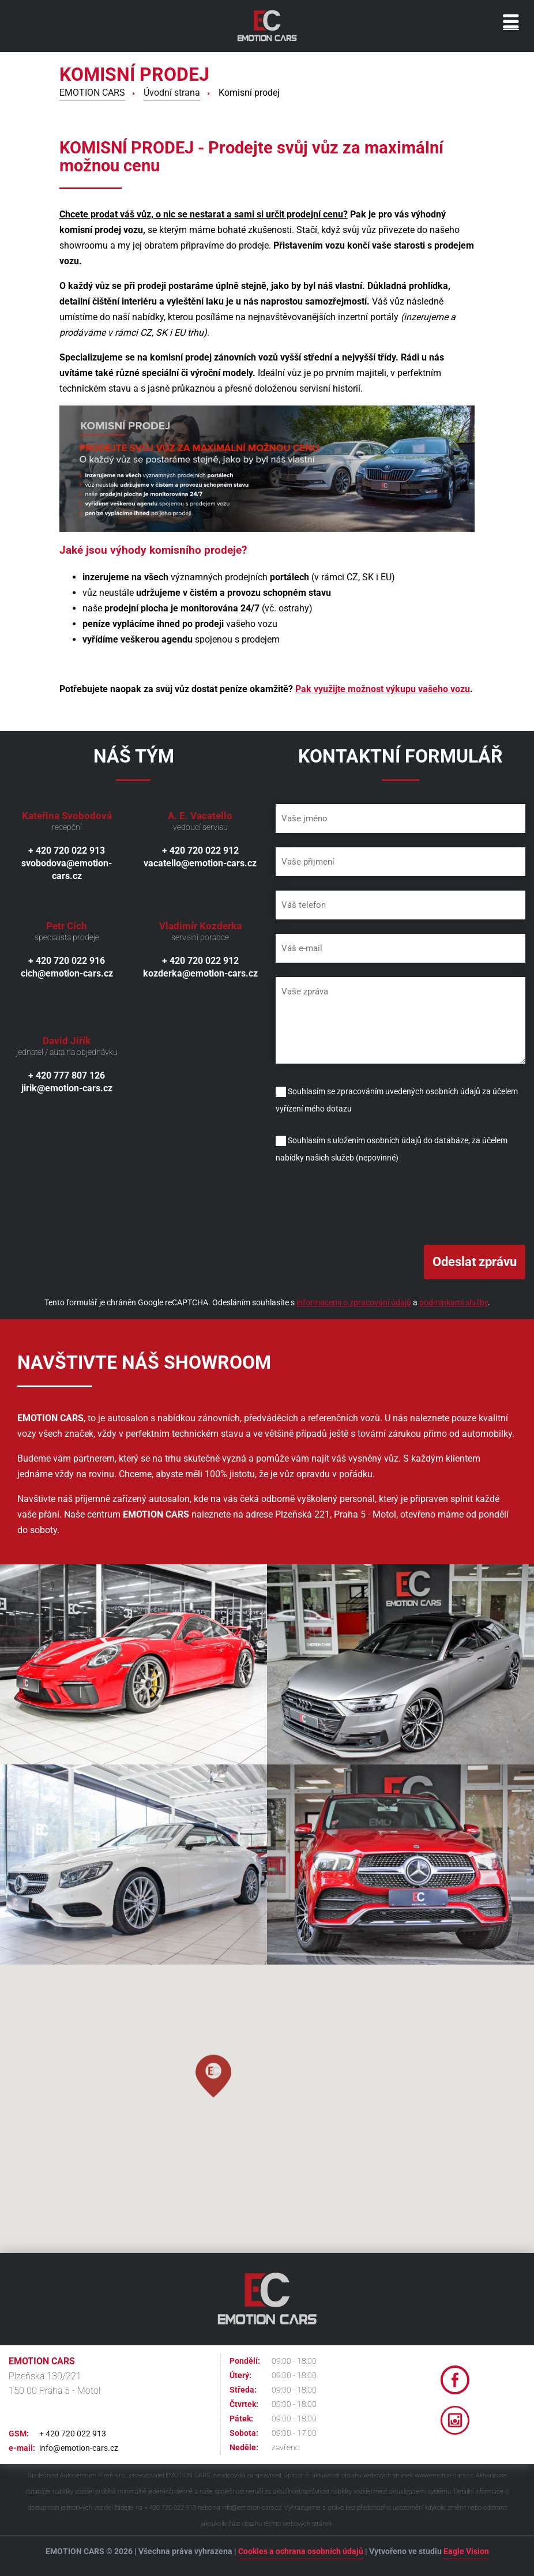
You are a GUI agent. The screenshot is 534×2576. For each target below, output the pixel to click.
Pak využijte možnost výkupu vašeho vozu (382, 689)
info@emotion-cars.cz (78, 2448)
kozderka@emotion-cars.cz (200, 973)
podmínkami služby (453, 1302)
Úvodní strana (172, 92)
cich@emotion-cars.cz (67, 973)
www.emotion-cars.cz (444, 2475)
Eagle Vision (466, 2551)
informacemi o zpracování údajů (353, 1302)
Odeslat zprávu (475, 1262)
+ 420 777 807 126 (66, 1075)
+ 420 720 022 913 (66, 850)
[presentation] (363, 1203)
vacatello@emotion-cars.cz (200, 863)
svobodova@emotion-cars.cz (66, 869)
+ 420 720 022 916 (66, 960)
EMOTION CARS (92, 92)
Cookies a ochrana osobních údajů (300, 2551)
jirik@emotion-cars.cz (66, 1088)
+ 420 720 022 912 (200, 850)
